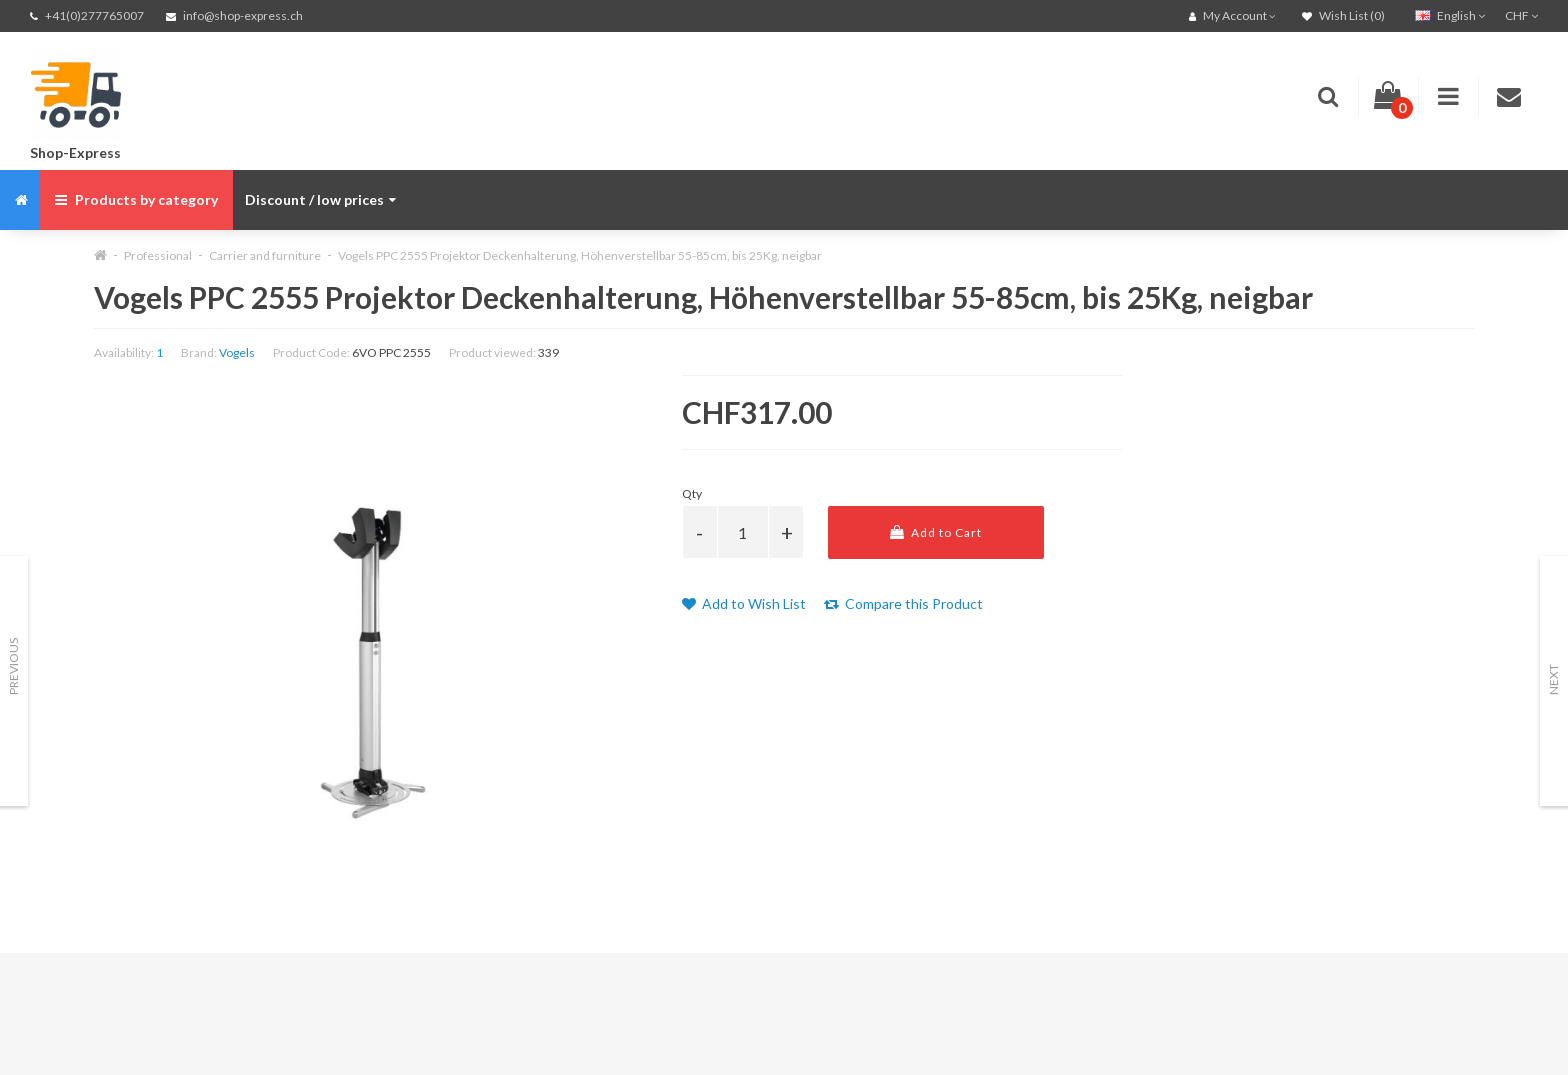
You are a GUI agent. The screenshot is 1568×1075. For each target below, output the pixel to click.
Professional (158, 255)
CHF (1521, 15)
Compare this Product (903, 603)
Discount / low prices (320, 199)
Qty (692, 493)
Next (1553, 679)
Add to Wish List (744, 603)
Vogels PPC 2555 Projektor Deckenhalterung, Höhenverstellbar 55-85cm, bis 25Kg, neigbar (580, 255)
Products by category (136, 199)
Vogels (237, 352)
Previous (13, 666)
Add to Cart (936, 532)
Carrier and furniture (265, 255)
